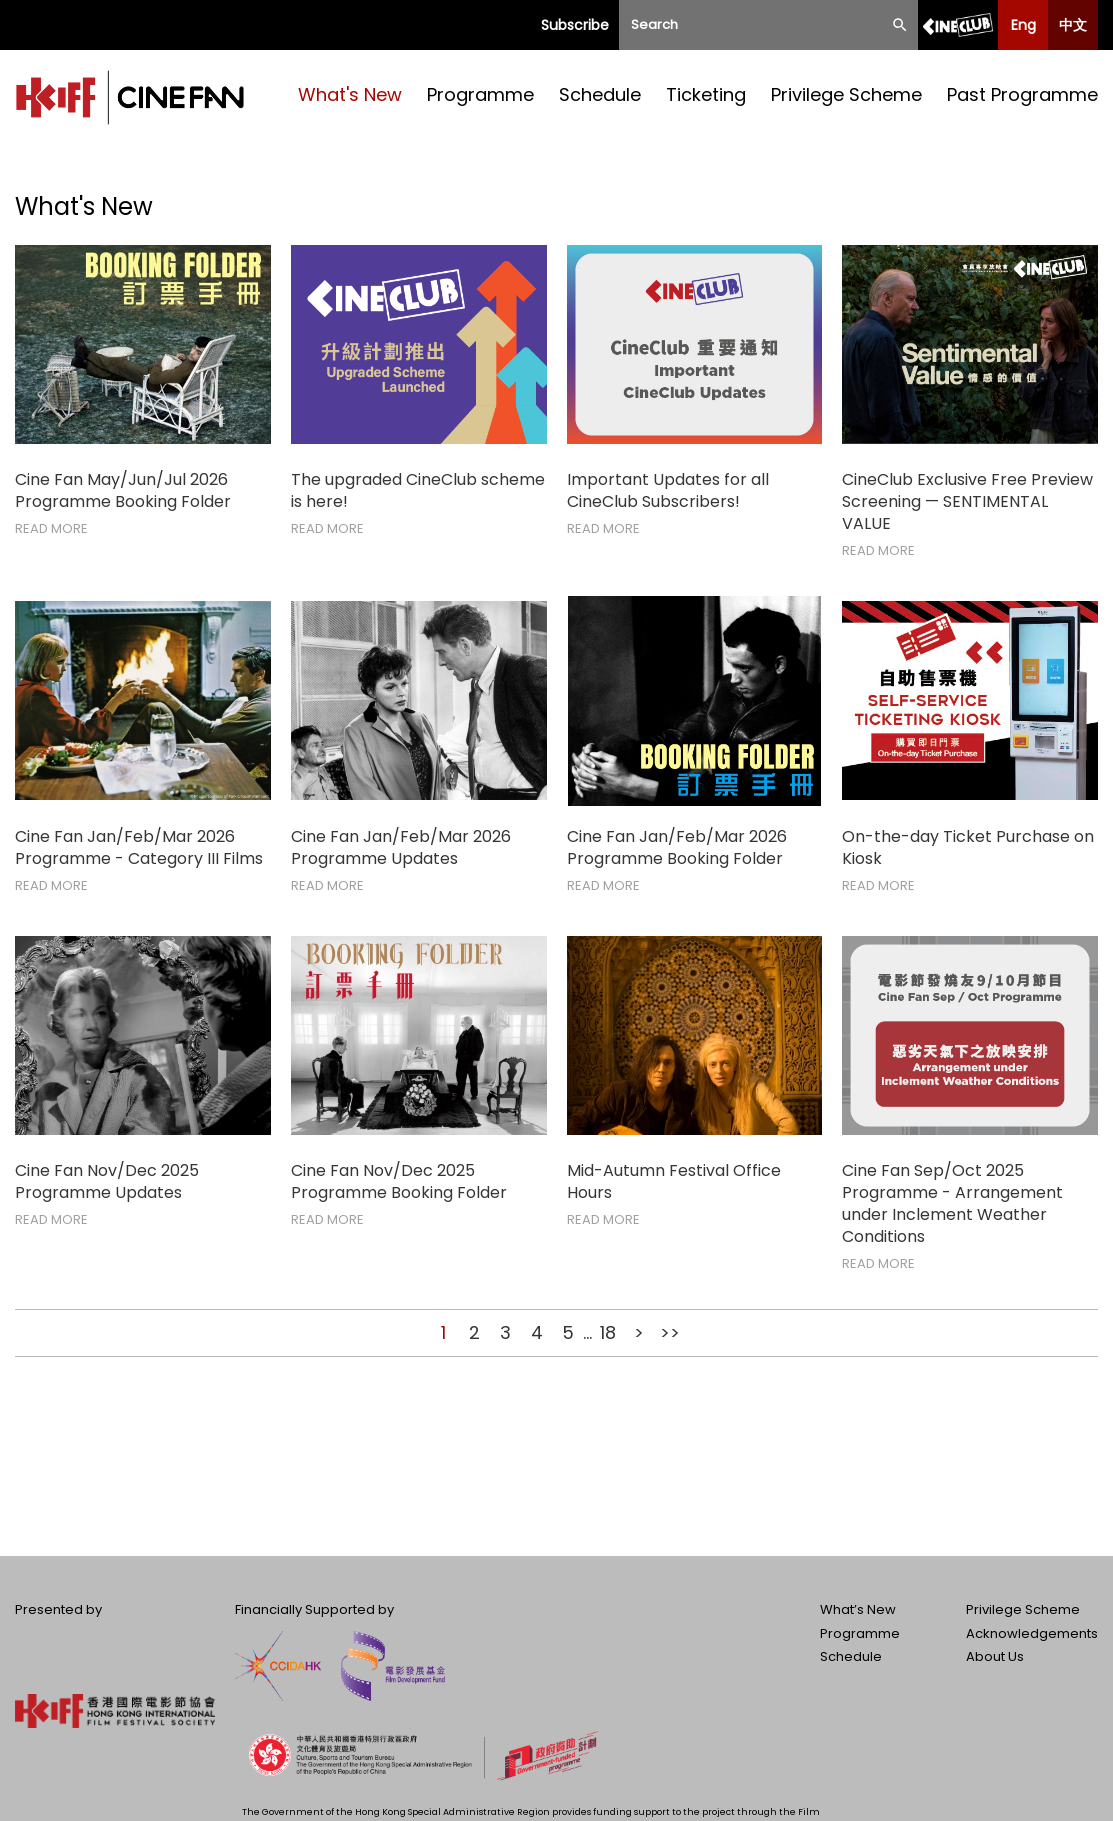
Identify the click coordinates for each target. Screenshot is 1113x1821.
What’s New (858, 1609)
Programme (480, 94)
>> (670, 1332)
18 (608, 1332)
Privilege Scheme (846, 94)
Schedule (600, 94)
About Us (995, 1656)
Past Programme (1022, 94)
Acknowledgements (1032, 1633)
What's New (350, 94)
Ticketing (706, 94)
